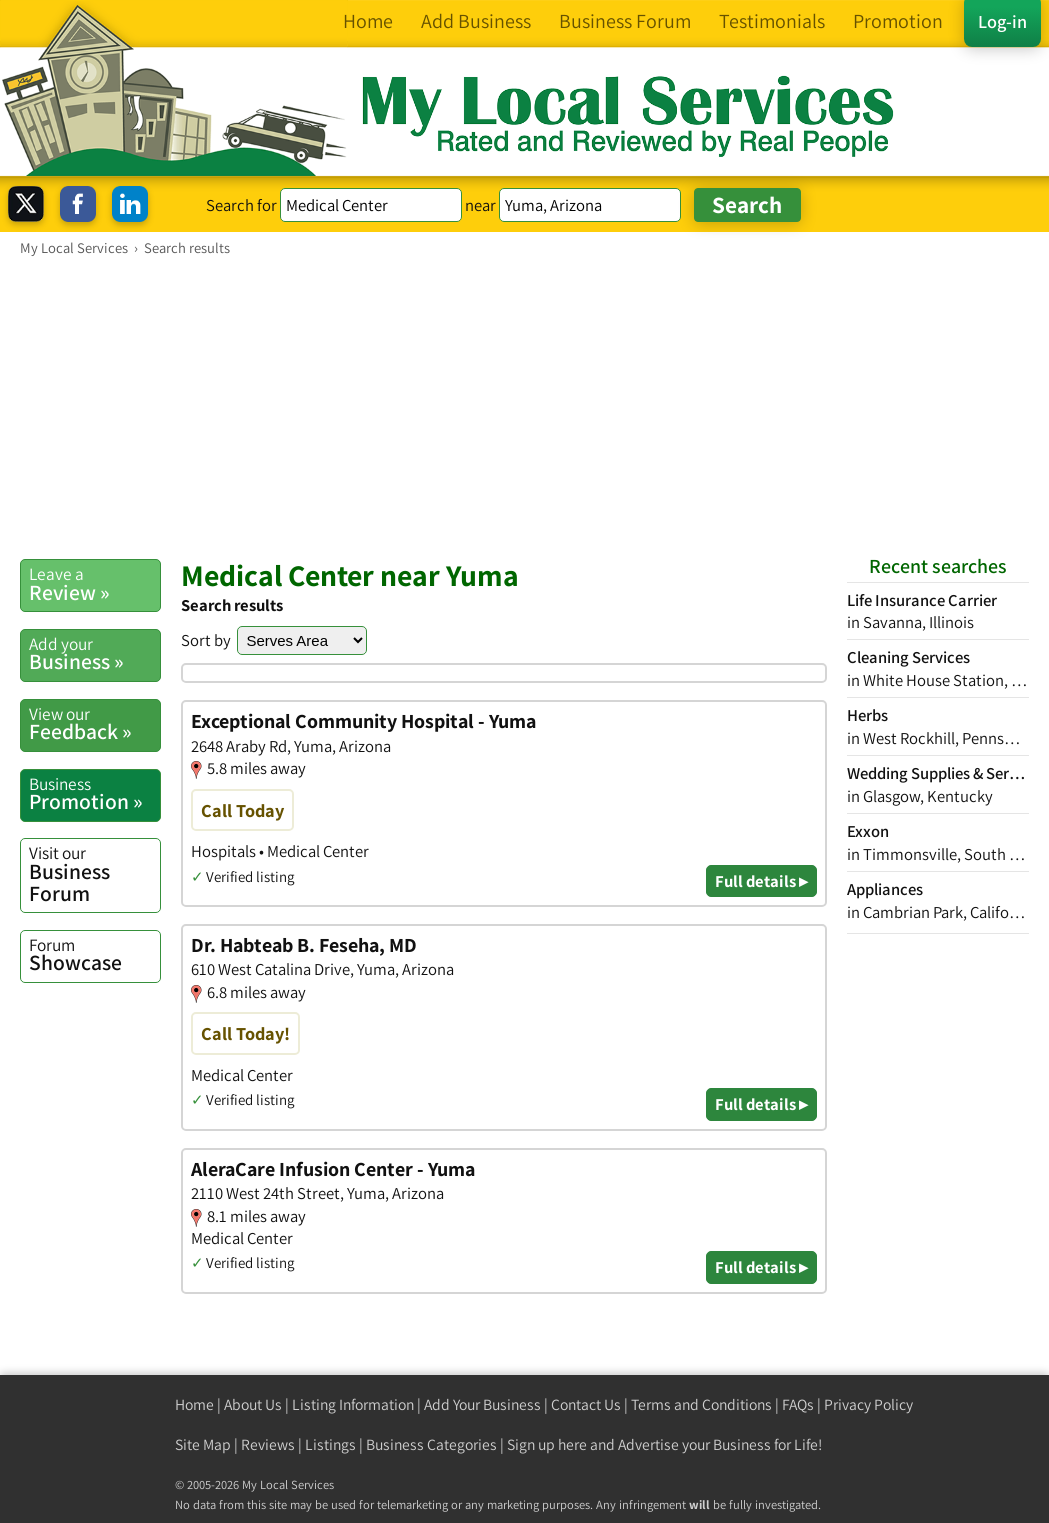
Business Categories (431, 1444)
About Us (253, 1404)
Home (194, 1404)
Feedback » (94, 724)
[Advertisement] (524, 407)
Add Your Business (482, 1404)
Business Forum (94, 873)
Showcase (94, 955)
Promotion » (94, 794)
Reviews (268, 1444)
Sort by (206, 640)
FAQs (798, 1404)
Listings (330, 1444)
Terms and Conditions (701, 1404)
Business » (94, 654)
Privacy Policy (868, 1404)
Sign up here (547, 1444)
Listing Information (353, 1404)
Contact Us (586, 1404)
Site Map (203, 1444)
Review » (94, 584)
